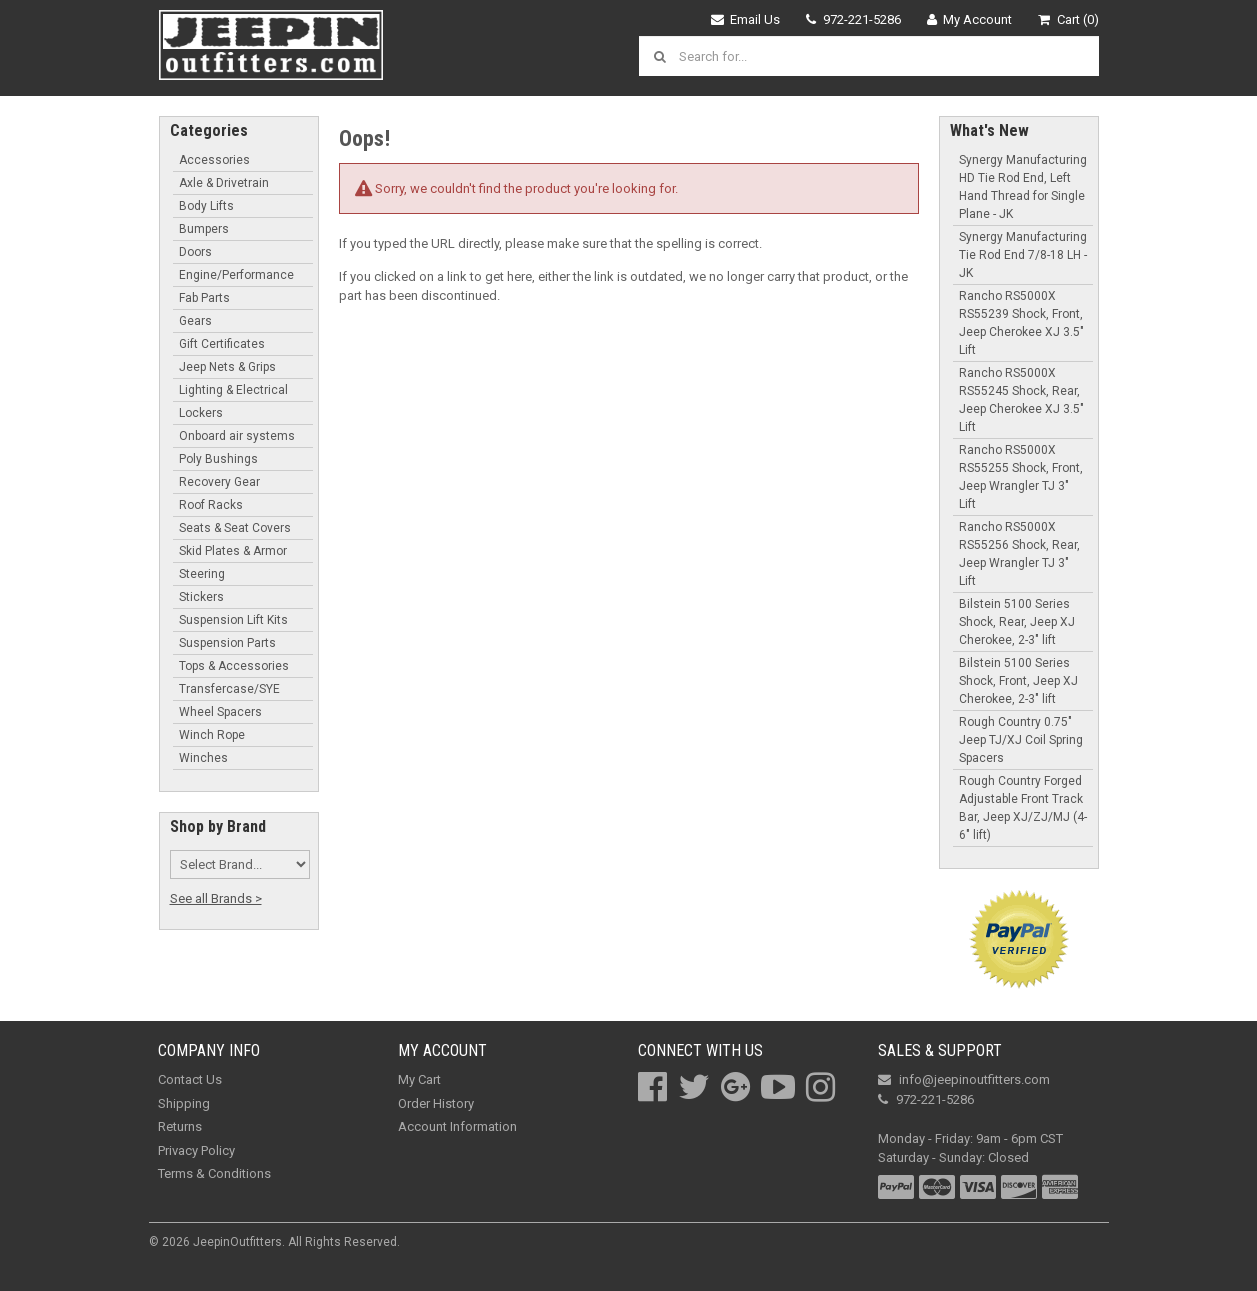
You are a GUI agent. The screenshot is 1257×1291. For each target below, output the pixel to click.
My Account (970, 19)
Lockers (201, 413)
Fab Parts (204, 298)
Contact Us (190, 1079)
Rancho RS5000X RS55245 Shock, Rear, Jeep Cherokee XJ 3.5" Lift (1021, 400)
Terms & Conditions (214, 1173)
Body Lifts (206, 206)
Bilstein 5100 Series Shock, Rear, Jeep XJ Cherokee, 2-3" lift (1017, 622)
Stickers (201, 597)
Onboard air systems (237, 436)
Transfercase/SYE (229, 689)
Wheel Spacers (220, 712)
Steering (202, 574)
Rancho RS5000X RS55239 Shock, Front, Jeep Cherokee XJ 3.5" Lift (1021, 323)
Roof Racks (211, 505)
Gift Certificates (222, 344)
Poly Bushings (218, 459)
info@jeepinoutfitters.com (964, 1079)
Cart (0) (1068, 19)
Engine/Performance (236, 275)
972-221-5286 (853, 19)
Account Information (457, 1126)
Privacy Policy (196, 1150)
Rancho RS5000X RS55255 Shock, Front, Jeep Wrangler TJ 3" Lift (1021, 477)
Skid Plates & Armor (233, 551)
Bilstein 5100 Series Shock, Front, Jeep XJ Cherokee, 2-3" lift (1018, 681)
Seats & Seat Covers (235, 528)
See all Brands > (216, 898)
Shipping (184, 1103)
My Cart (419, 1079)
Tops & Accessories (234, 666)
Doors (195, 252)
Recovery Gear (219, 482)
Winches (203, 758)
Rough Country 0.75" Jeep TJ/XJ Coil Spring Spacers (1021, 740)
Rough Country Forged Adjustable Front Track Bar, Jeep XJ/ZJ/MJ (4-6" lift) (1023, 808)
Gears (195, 321)
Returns (180, 1126)
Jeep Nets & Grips (227, 367)
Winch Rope (212, 735)
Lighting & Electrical (233, 390)
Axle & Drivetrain (224, 183)
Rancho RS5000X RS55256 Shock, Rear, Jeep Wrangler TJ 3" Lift (1019, 554)
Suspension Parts (227, 643)
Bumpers (204, 229)
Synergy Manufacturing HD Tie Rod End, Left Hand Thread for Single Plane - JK (1023, 187)
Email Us (746, 19)
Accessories (214, 160)
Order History (436, 1103)
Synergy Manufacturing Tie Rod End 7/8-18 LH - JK (1023, 255)
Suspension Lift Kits (233, 620)
